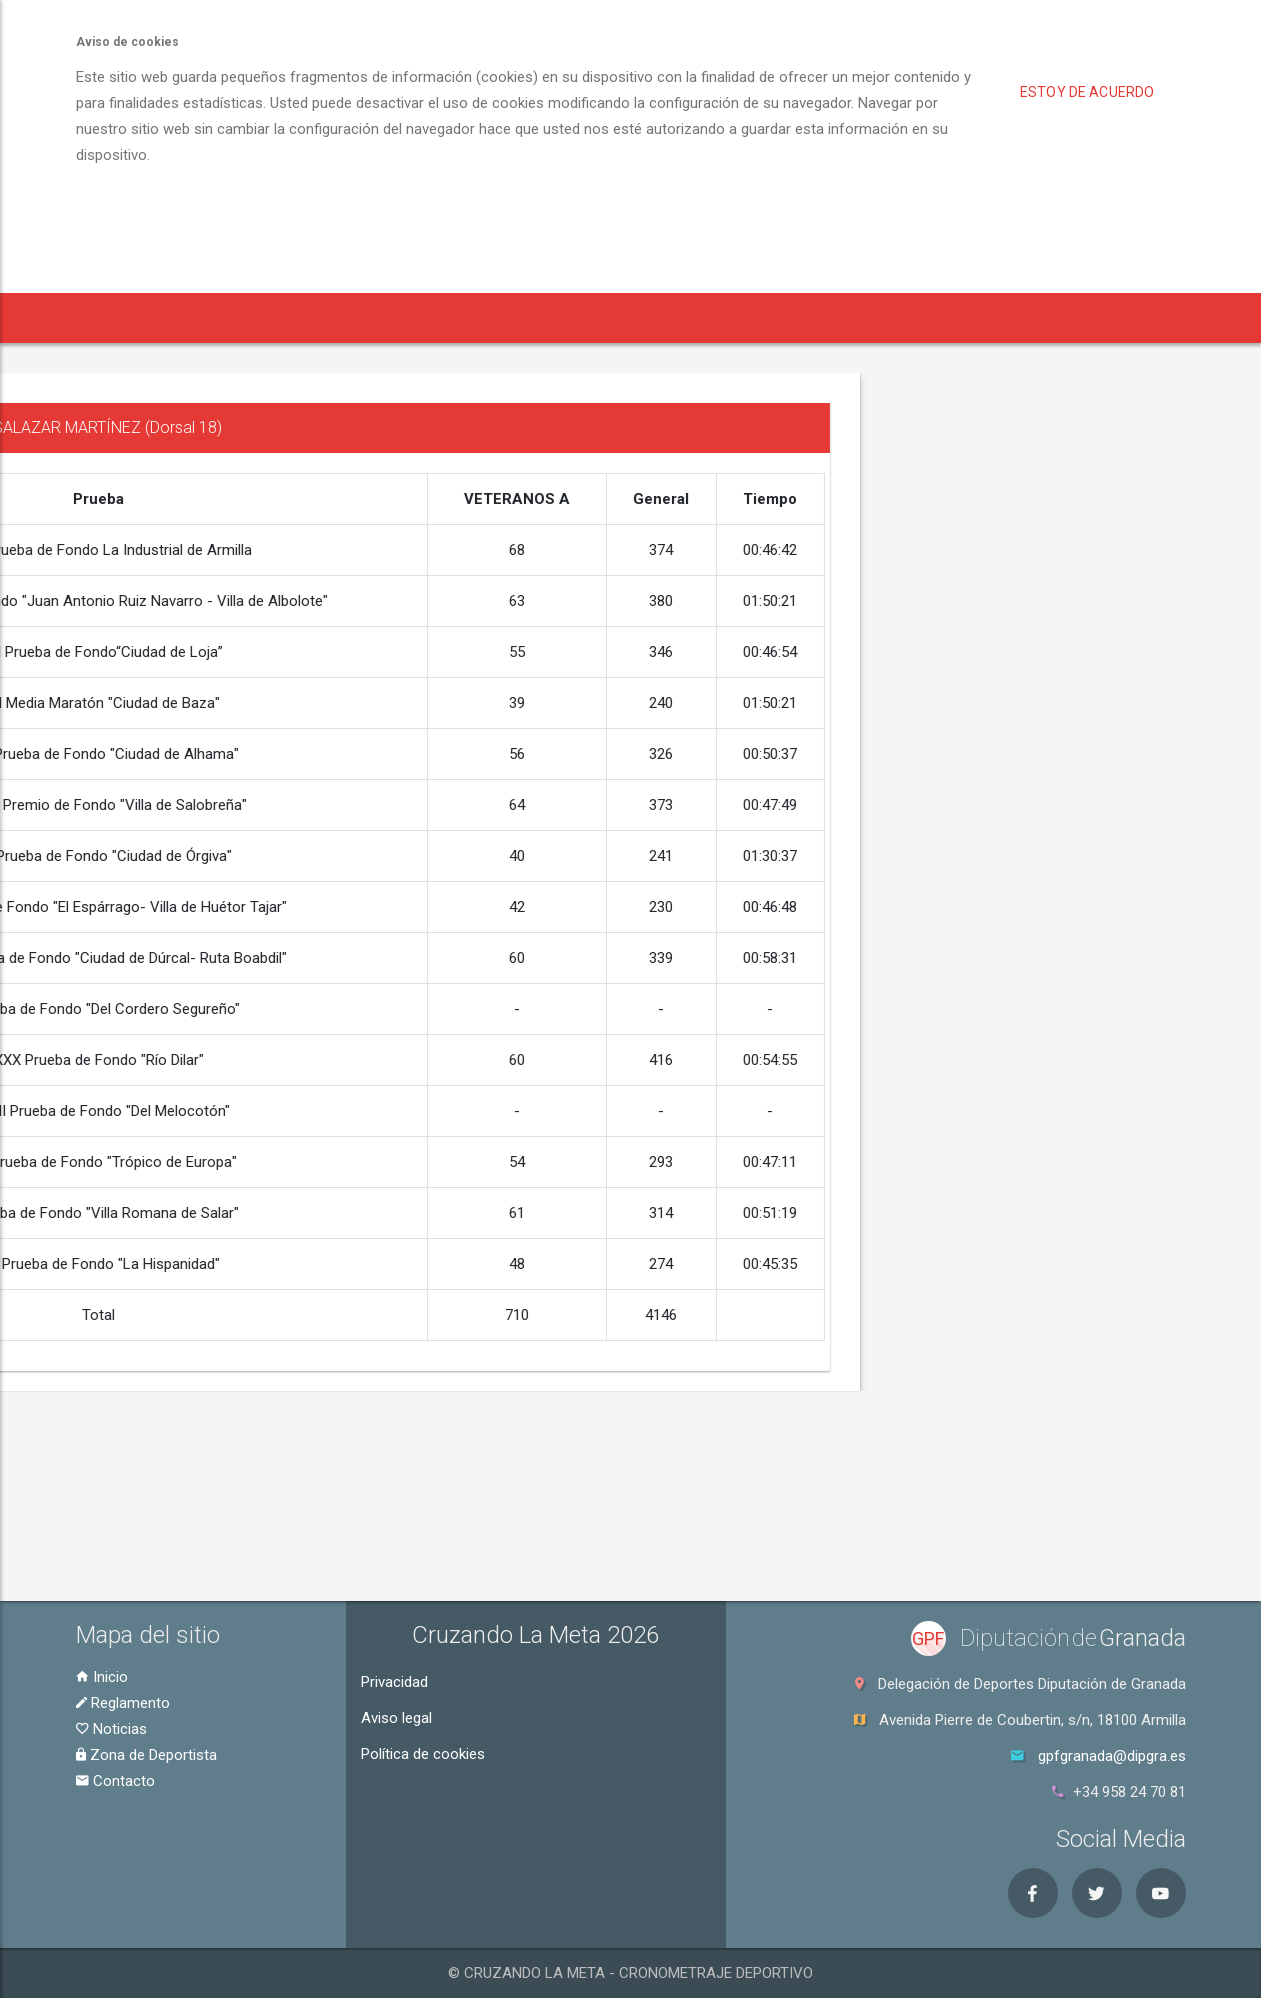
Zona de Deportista (146, 1755)
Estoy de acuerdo (1087, 92)
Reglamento (123, 1703)
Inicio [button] (115, 317)
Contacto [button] (1210, 317)
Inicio (102, 1677)
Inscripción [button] (329, 317)
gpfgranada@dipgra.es (1112, 1756)
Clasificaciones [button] (806, 317)
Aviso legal (396, 1718)
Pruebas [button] (212, 317)
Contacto (115, 1781)
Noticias (111, 1729)
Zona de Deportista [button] (667, 317)
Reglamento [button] (450, 317)
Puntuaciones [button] (1082, 317)
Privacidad (394, 1682)
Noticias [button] (561, 317)
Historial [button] (947, 317)
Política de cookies (423, 1754)
